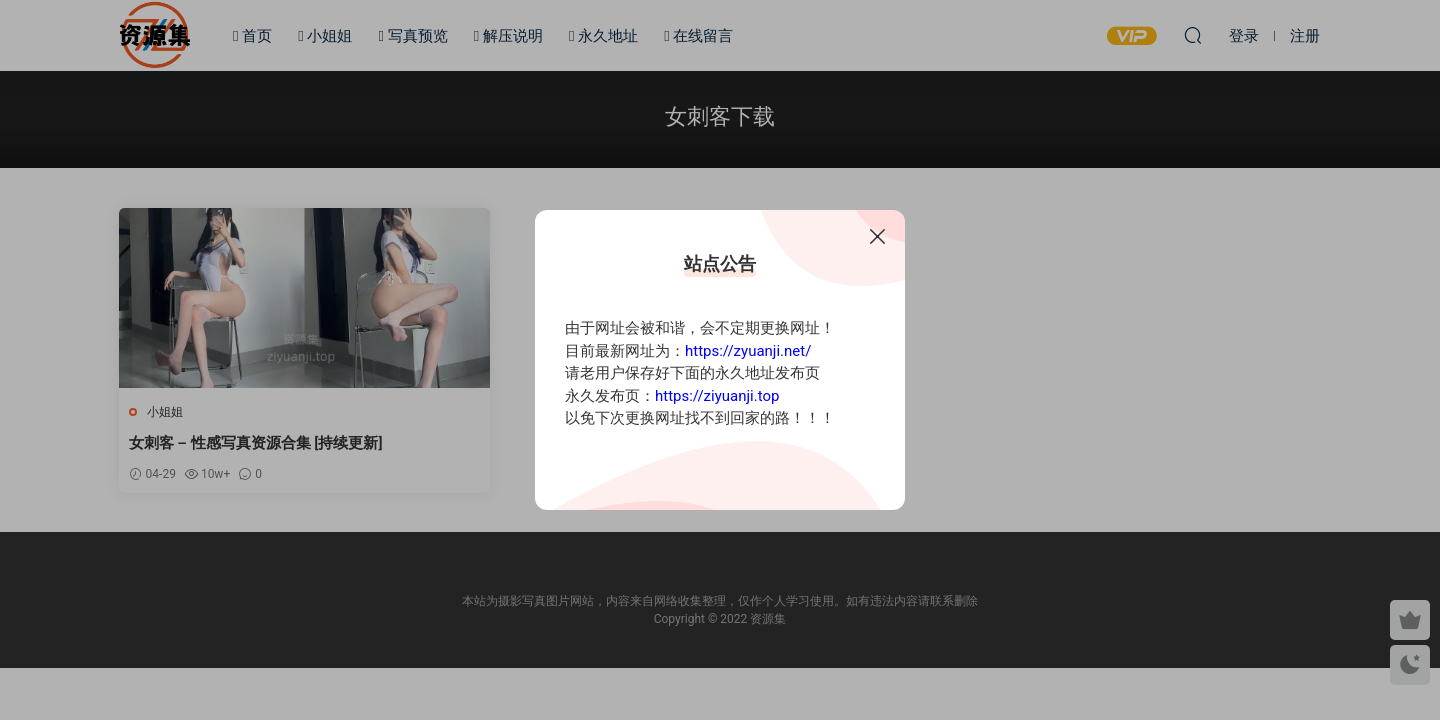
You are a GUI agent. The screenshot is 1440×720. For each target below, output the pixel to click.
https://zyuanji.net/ (748, 351)
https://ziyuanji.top (717, 396)
